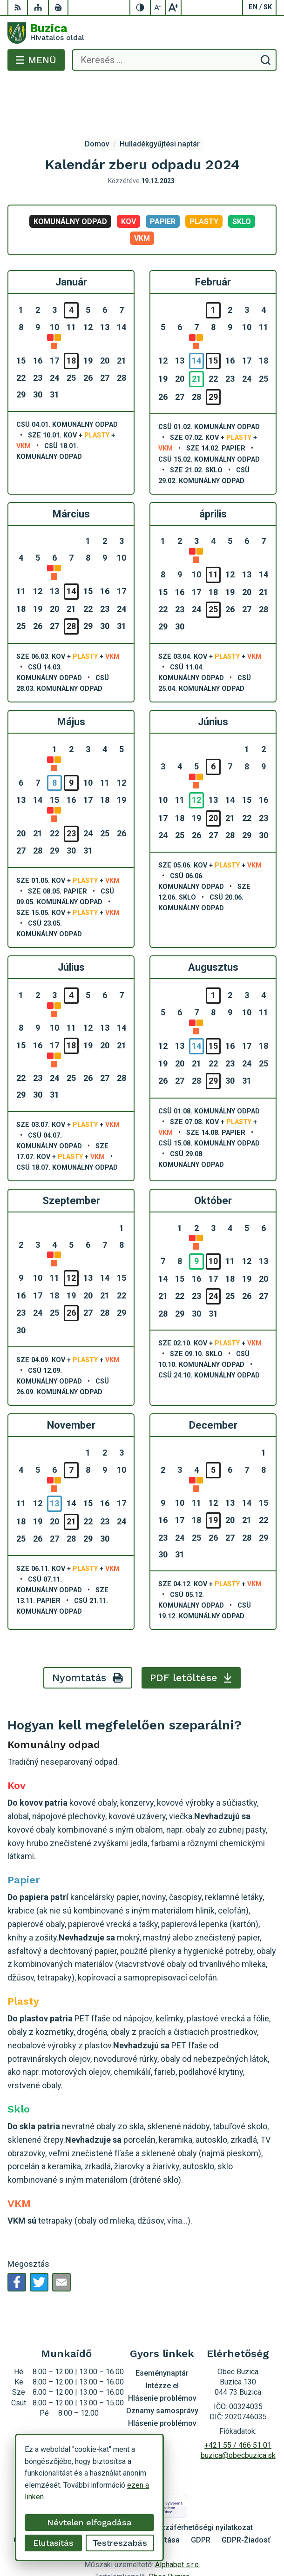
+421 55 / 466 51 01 (237, 2408)
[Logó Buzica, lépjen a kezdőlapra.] (142, 33)
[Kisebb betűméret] (158, 7)
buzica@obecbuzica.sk (238, 2418)
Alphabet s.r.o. (177, 2527)
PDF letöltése (191, 1640)
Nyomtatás (88, 1640)
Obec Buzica (169, 2539)
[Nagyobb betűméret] (173, 7)
